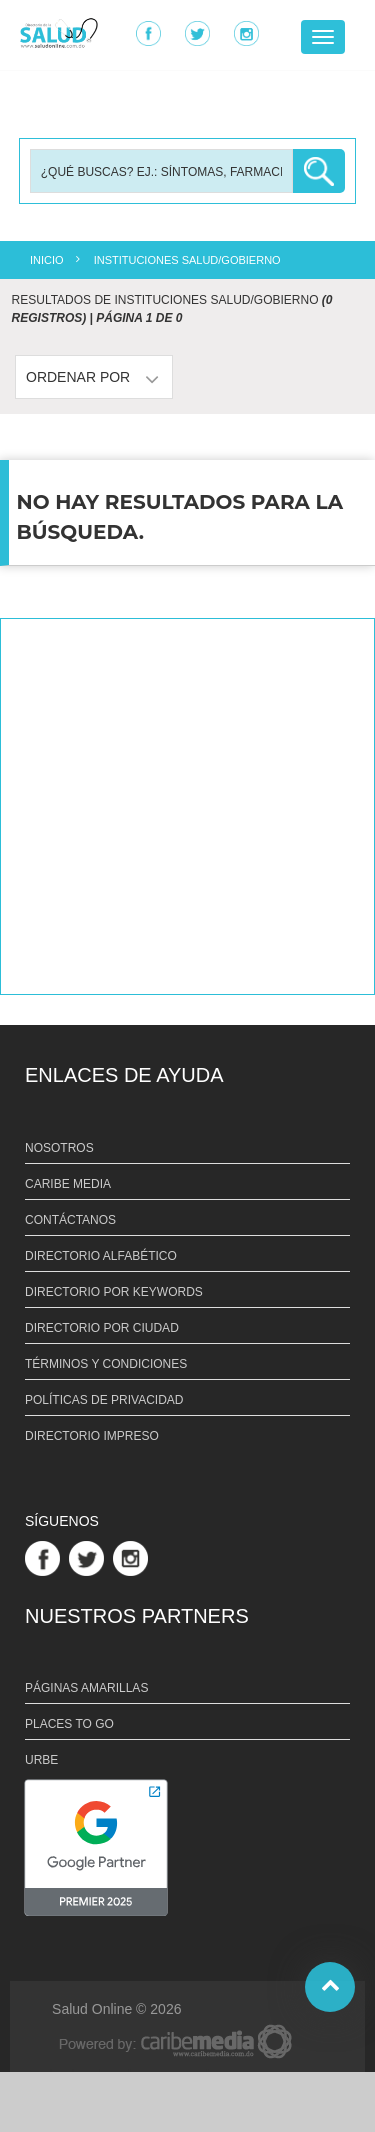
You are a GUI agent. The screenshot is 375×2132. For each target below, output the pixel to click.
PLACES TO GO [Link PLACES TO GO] (69, 1724)
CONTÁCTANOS (70, 1220)
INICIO (47, 260)
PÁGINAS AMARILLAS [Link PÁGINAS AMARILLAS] (86, 1688)
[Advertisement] (187, 806)
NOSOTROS (59, 1148)
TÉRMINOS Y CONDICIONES (106, 1364)
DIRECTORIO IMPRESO (92, 1436)
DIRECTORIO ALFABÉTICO (101, 1256)
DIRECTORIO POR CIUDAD (102, 1328)
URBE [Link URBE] (41, 1760)
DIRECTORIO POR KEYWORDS (114, 1292)
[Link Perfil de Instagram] (133, 1557)
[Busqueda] (161, 171)
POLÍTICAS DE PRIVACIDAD (104, 1400)
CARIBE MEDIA (68, 1184)
